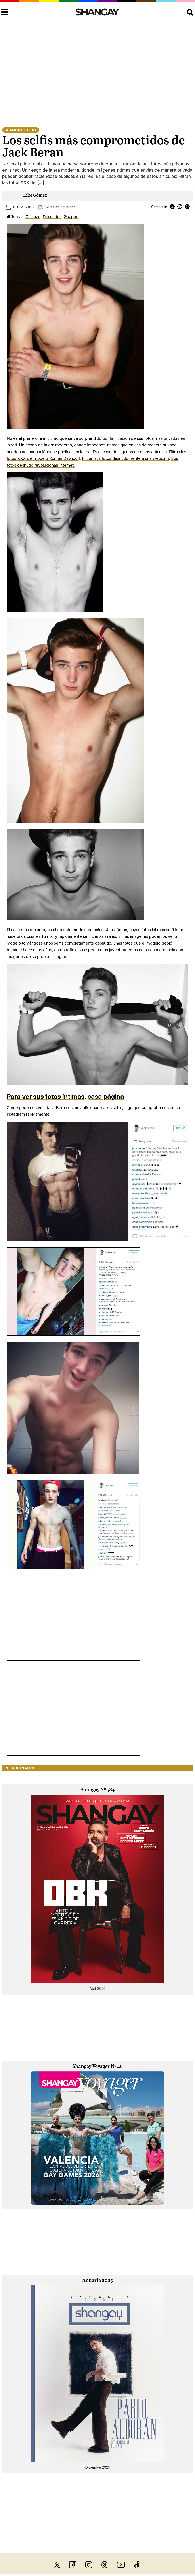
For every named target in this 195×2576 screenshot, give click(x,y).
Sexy (32, 130)
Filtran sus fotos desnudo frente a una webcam (125, 458)
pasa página (105, 1096)
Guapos (71, 216)
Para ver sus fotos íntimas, (46, 1096)
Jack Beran (116, 929)
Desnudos (52, 216)
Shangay (13, 130)
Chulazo (32, 216)
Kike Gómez (35, 195)
